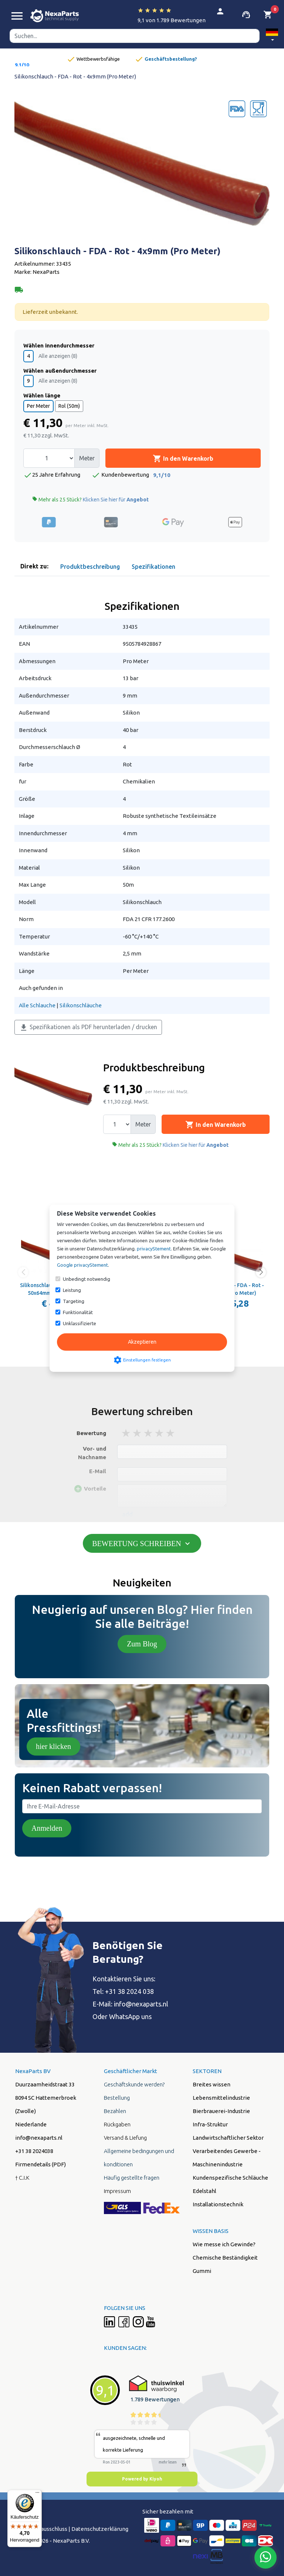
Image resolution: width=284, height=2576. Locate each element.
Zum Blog (142, 1644)
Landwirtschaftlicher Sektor (228, 2138)
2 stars (137, 1433)
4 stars (159, 1433)
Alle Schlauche (37, 1005)
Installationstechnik (218, 2204)
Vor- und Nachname (92, 1452)
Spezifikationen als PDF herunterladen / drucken (88, 1027)
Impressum (117, 2191)
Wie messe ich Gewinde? (224, 2244)
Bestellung (117, 2098)
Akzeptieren (142, 1342)
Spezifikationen (153, 566)
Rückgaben (117, 2124)
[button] (272, 36)
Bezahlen (115, 2111)
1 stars (126, 1433)
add (127, 1514)
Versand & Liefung (125, 2138)
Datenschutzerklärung (99, 2529)
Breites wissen (211, 2084)
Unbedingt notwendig (86, 1279)
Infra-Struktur (210, 2124)
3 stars (148, 1433)
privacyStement (154, 1248)
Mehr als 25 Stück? (90, 499)
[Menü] (37, 2494)
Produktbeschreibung (90, 566)
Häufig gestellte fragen (131, 2177)
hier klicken (53, 1746)
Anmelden (46, 1828)
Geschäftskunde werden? (134, 2084)
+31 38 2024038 (34, 2151)
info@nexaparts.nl (38, 2138)
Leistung (72, 1290)
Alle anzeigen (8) (57, 356)
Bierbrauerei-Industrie (221, 2111)
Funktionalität (78, 1312)
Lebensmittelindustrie (221, 2098)
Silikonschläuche (81, 1005)
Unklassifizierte (79, 1323)
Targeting (73, 1301)
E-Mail (97, 1471)
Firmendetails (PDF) (40, 2164)
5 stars (170, 1433)
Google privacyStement (82, 1264)
